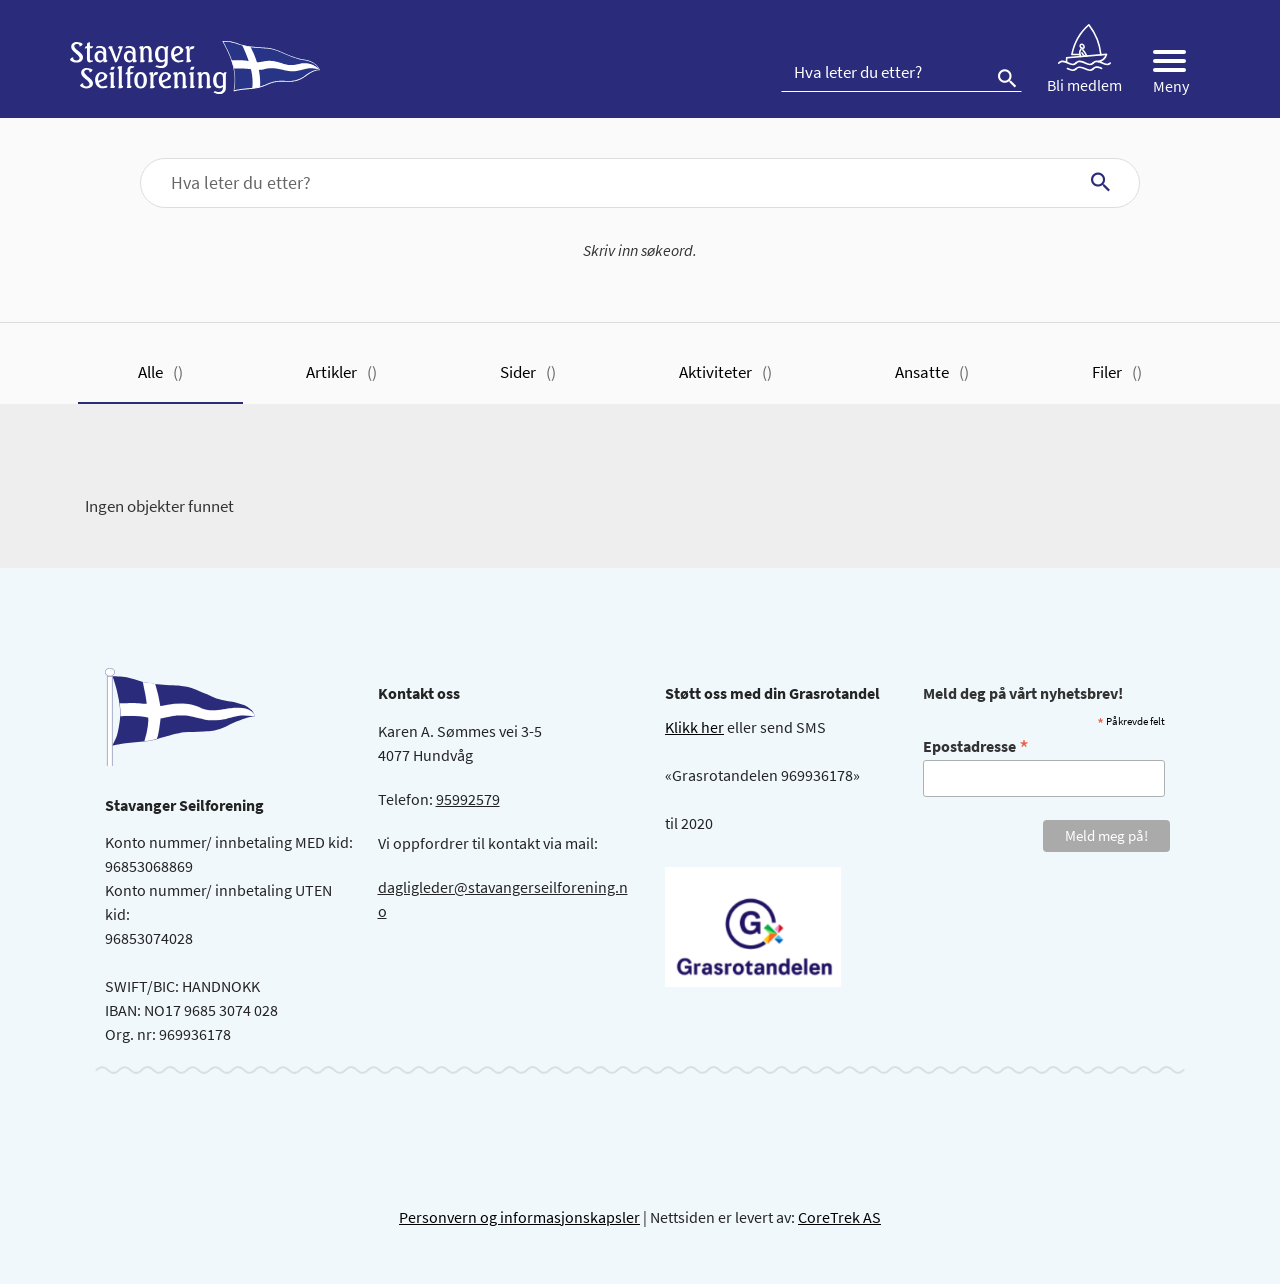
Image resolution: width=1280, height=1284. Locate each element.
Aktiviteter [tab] (725, 372)
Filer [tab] (1117, 372)
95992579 (468, 799)
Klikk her (694, 727)
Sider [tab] (528, 372)
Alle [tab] (160, 372)
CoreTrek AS (839, 1217)
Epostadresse (976, 745)
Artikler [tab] (341, 372)
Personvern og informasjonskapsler (519, 1217)
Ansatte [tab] (932, 372)
